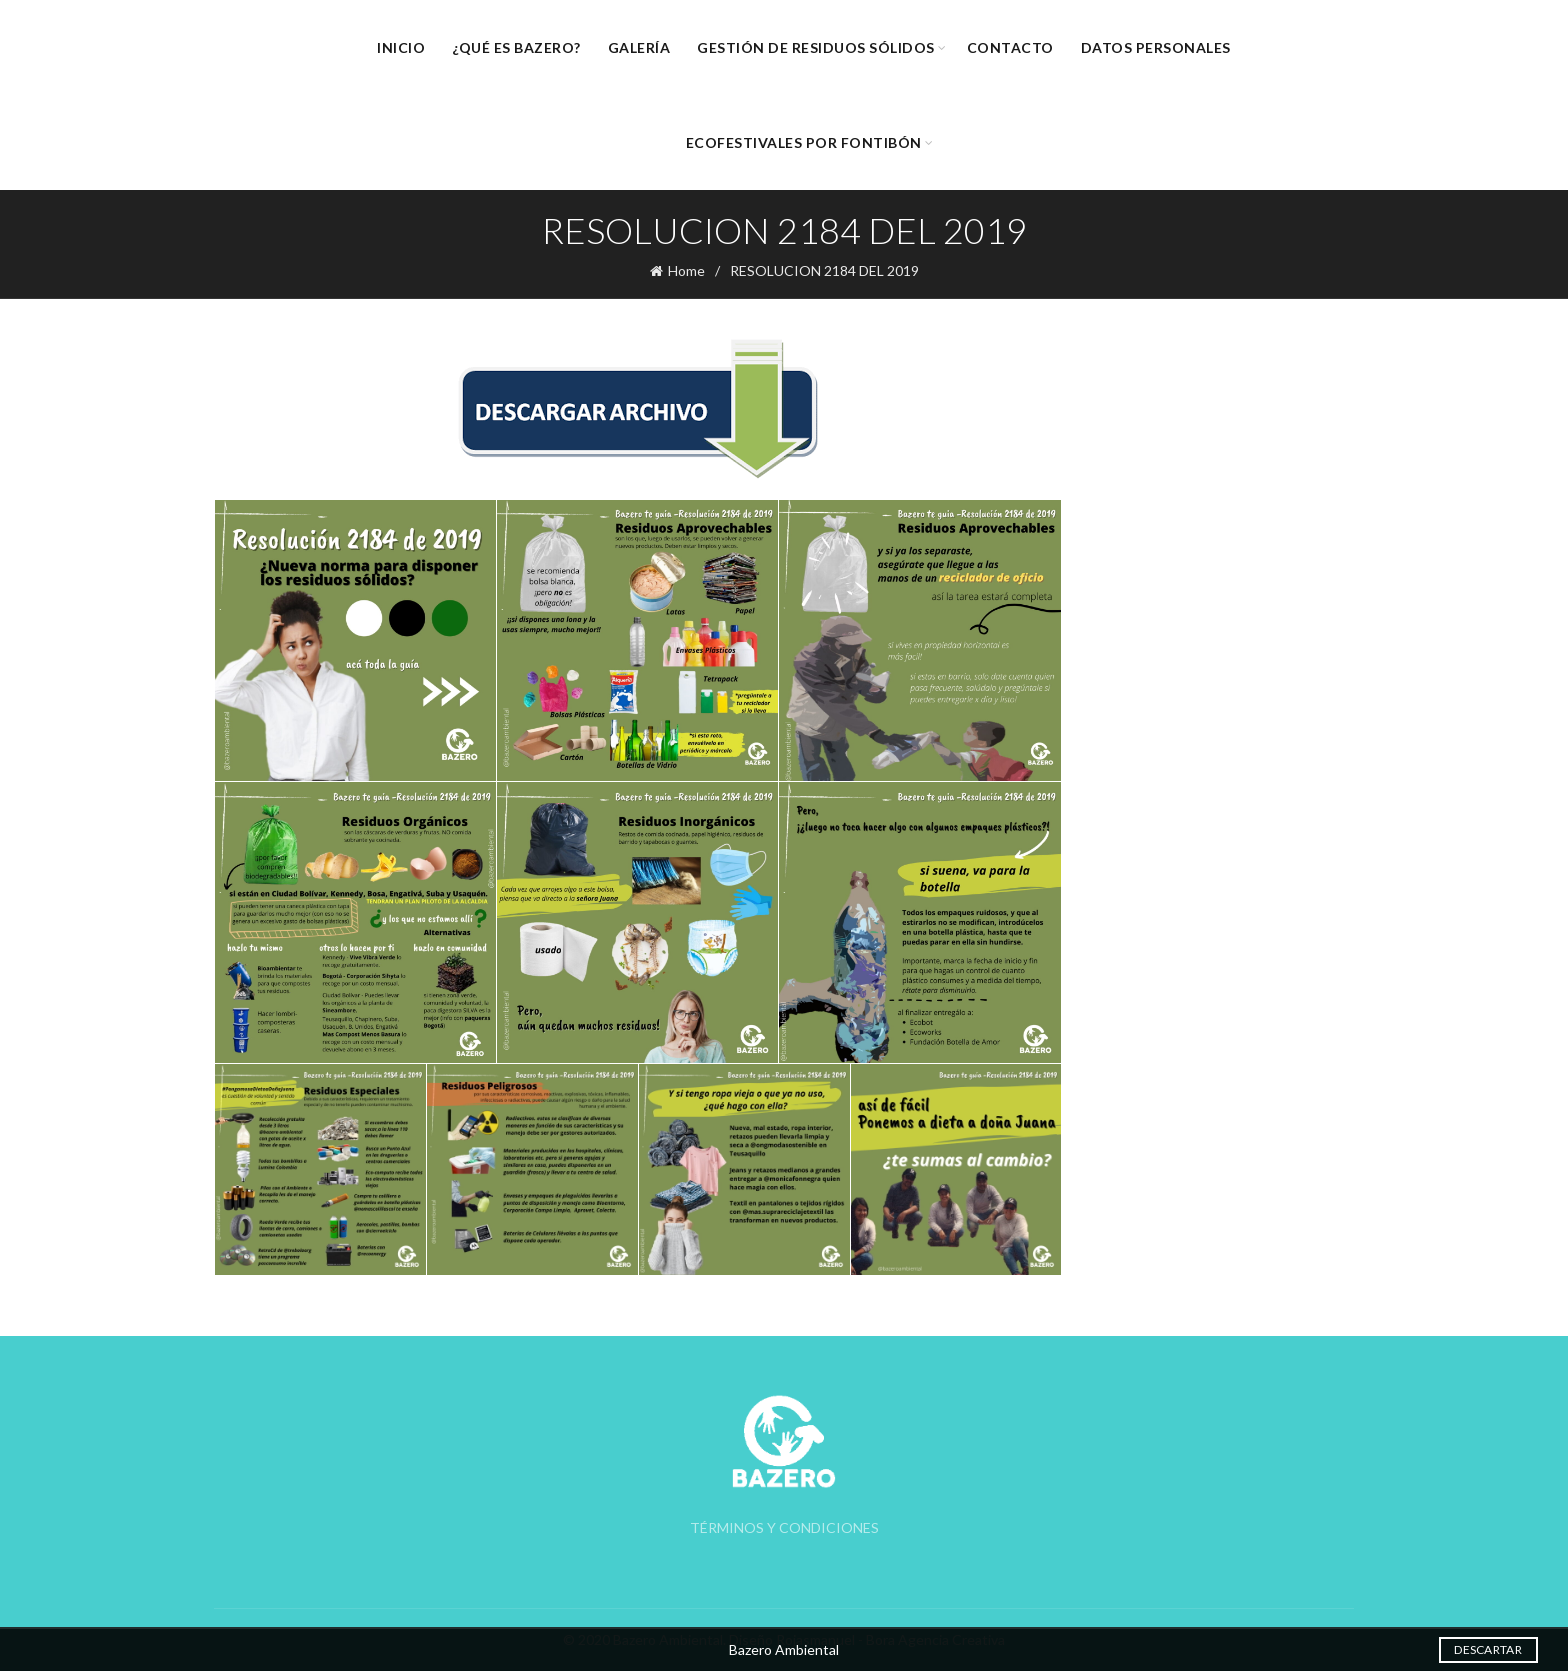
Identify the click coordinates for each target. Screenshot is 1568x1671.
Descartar (1488, 1649)
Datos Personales (1156, 47)
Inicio (401, 47)
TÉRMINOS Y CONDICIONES (784, 1527)
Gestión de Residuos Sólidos (816, 47)
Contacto (1010, 47)
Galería (639, 47)
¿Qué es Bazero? (516, 47)
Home (686, 270)
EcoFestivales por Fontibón (804, 142)
